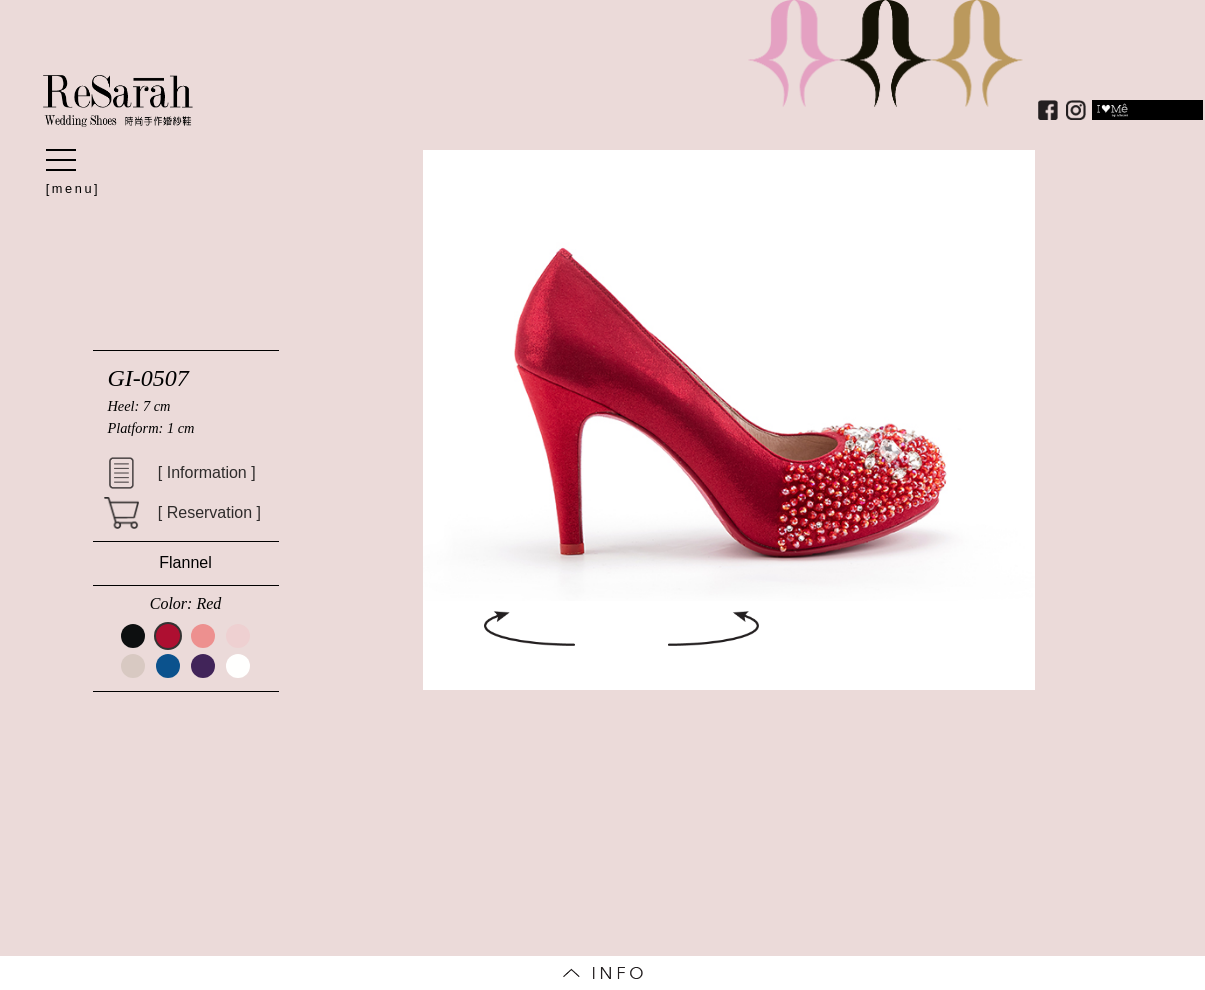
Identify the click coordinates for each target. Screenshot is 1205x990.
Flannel (185, 562)
